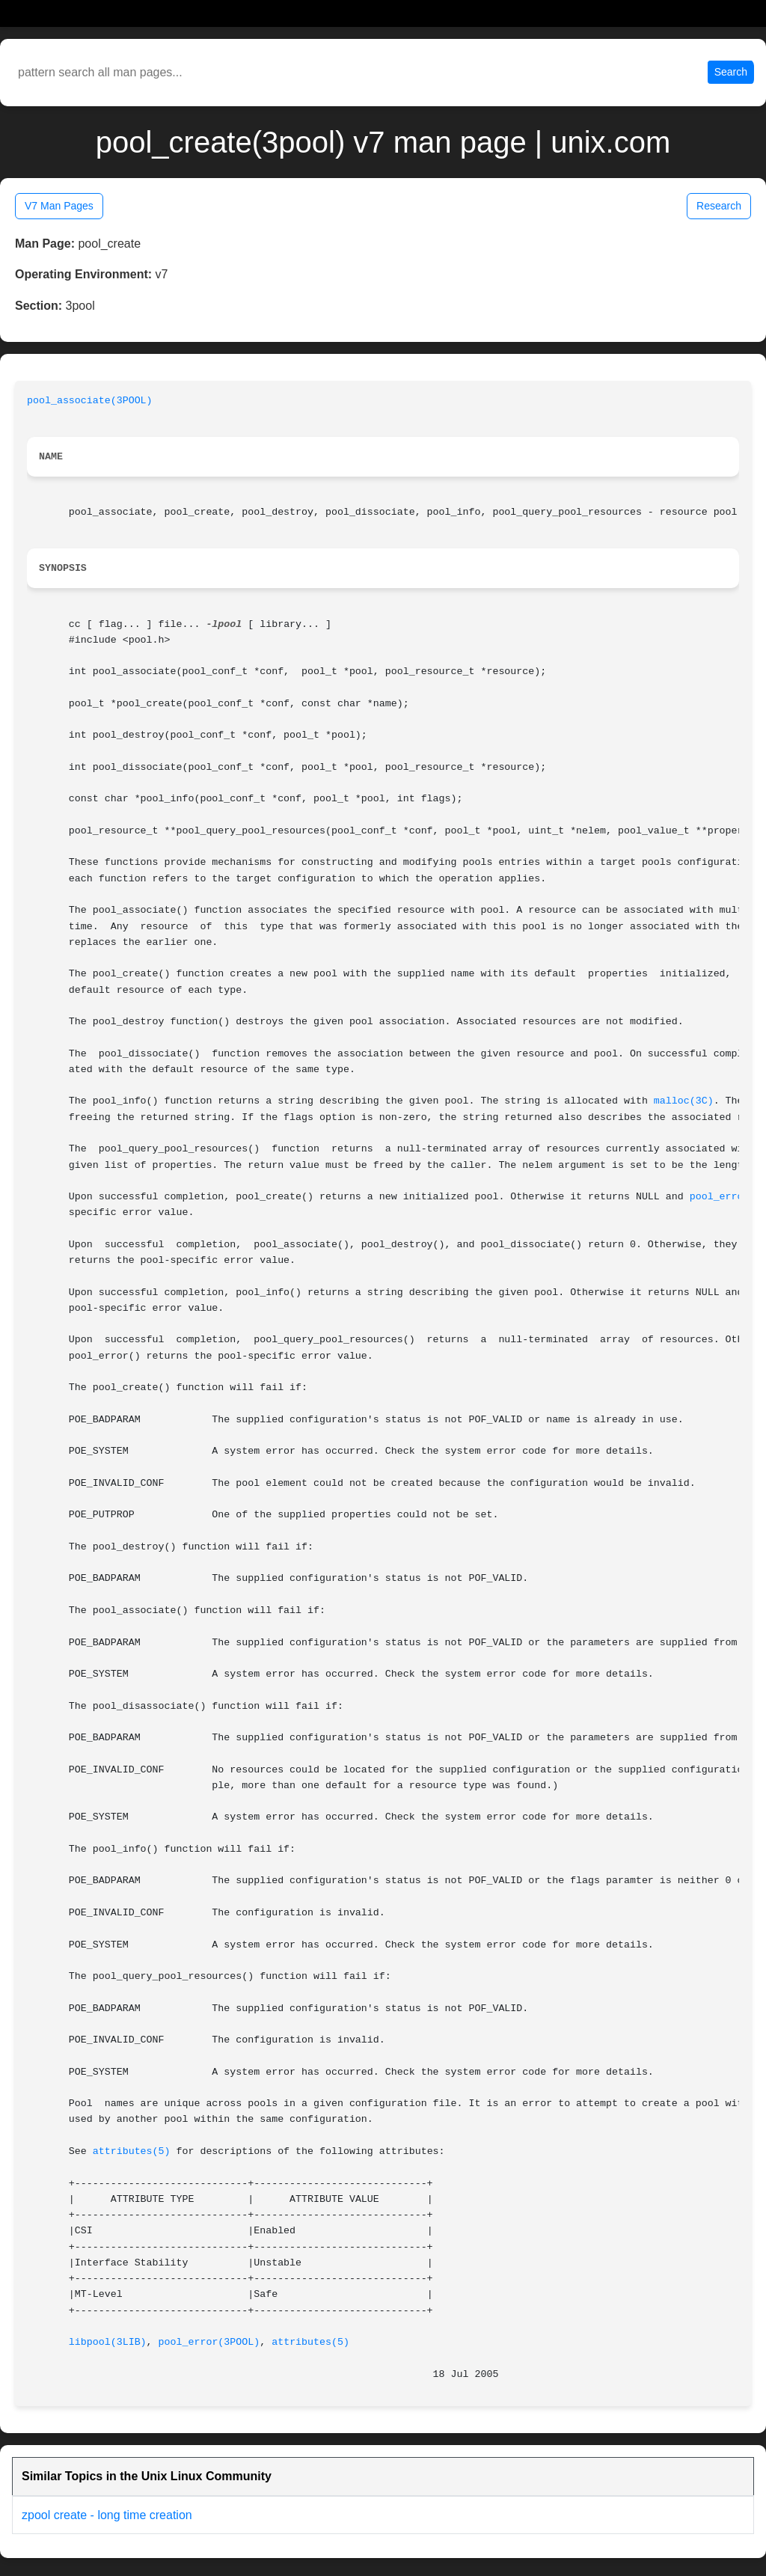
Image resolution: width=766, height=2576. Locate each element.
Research (718, 206)
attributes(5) (132, 2151)
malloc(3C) (684, 1101)
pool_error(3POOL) (209, 2342)
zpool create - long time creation (107, 2515)
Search (730, 72)
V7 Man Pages (59, 206)
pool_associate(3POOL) (90, 400)
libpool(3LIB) (108, 2342)
